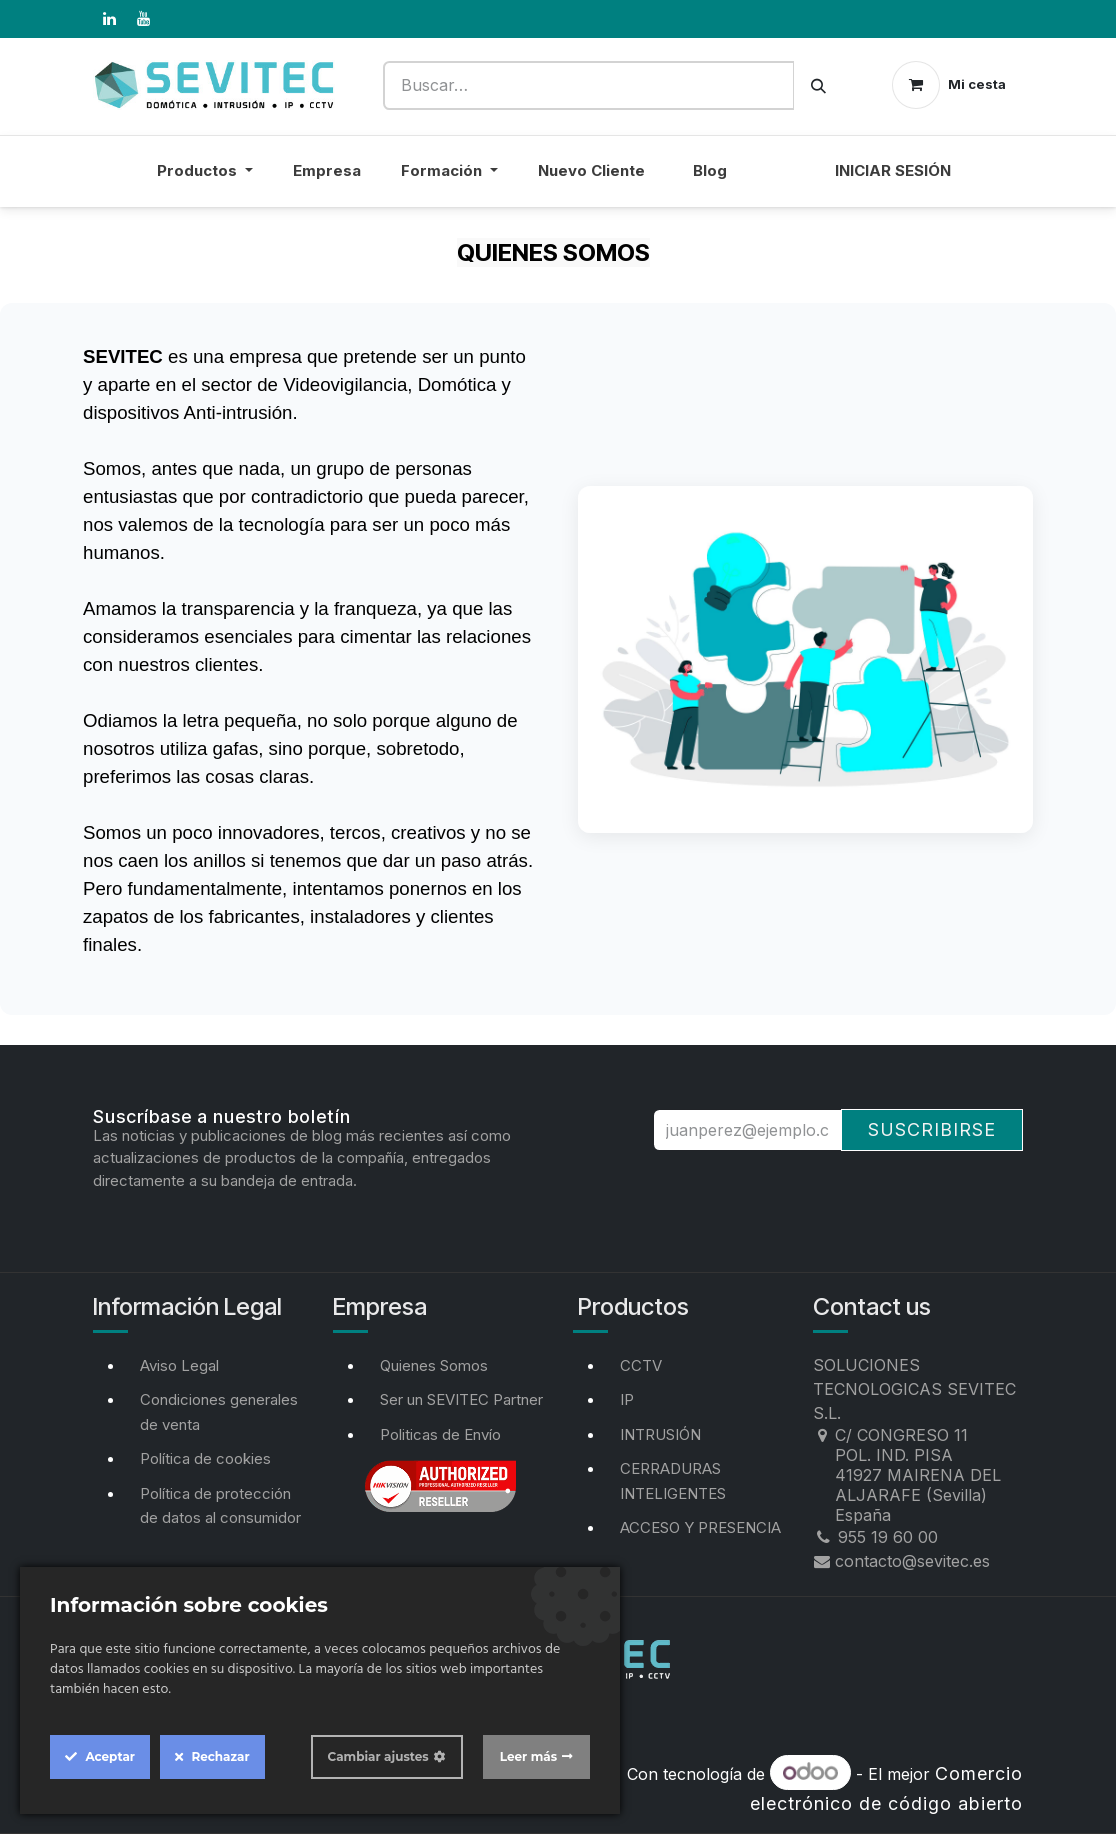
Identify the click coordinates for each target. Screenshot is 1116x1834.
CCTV (641, 1365)
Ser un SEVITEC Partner (461, 1399)
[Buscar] (818, 85)
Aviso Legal (179, 1365)
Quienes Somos (434, 1365)
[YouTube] (143, 19)
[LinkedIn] (109, 19)
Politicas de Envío (440, 1434)
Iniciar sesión (893, 170)
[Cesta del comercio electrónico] (949, 85)
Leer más (528, 1756)
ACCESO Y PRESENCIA (700, 1527)
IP (627, 1399)
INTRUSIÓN (660, 1434)
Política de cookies (205, 1458)
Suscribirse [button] (932, 1129)
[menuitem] (781, 183)
